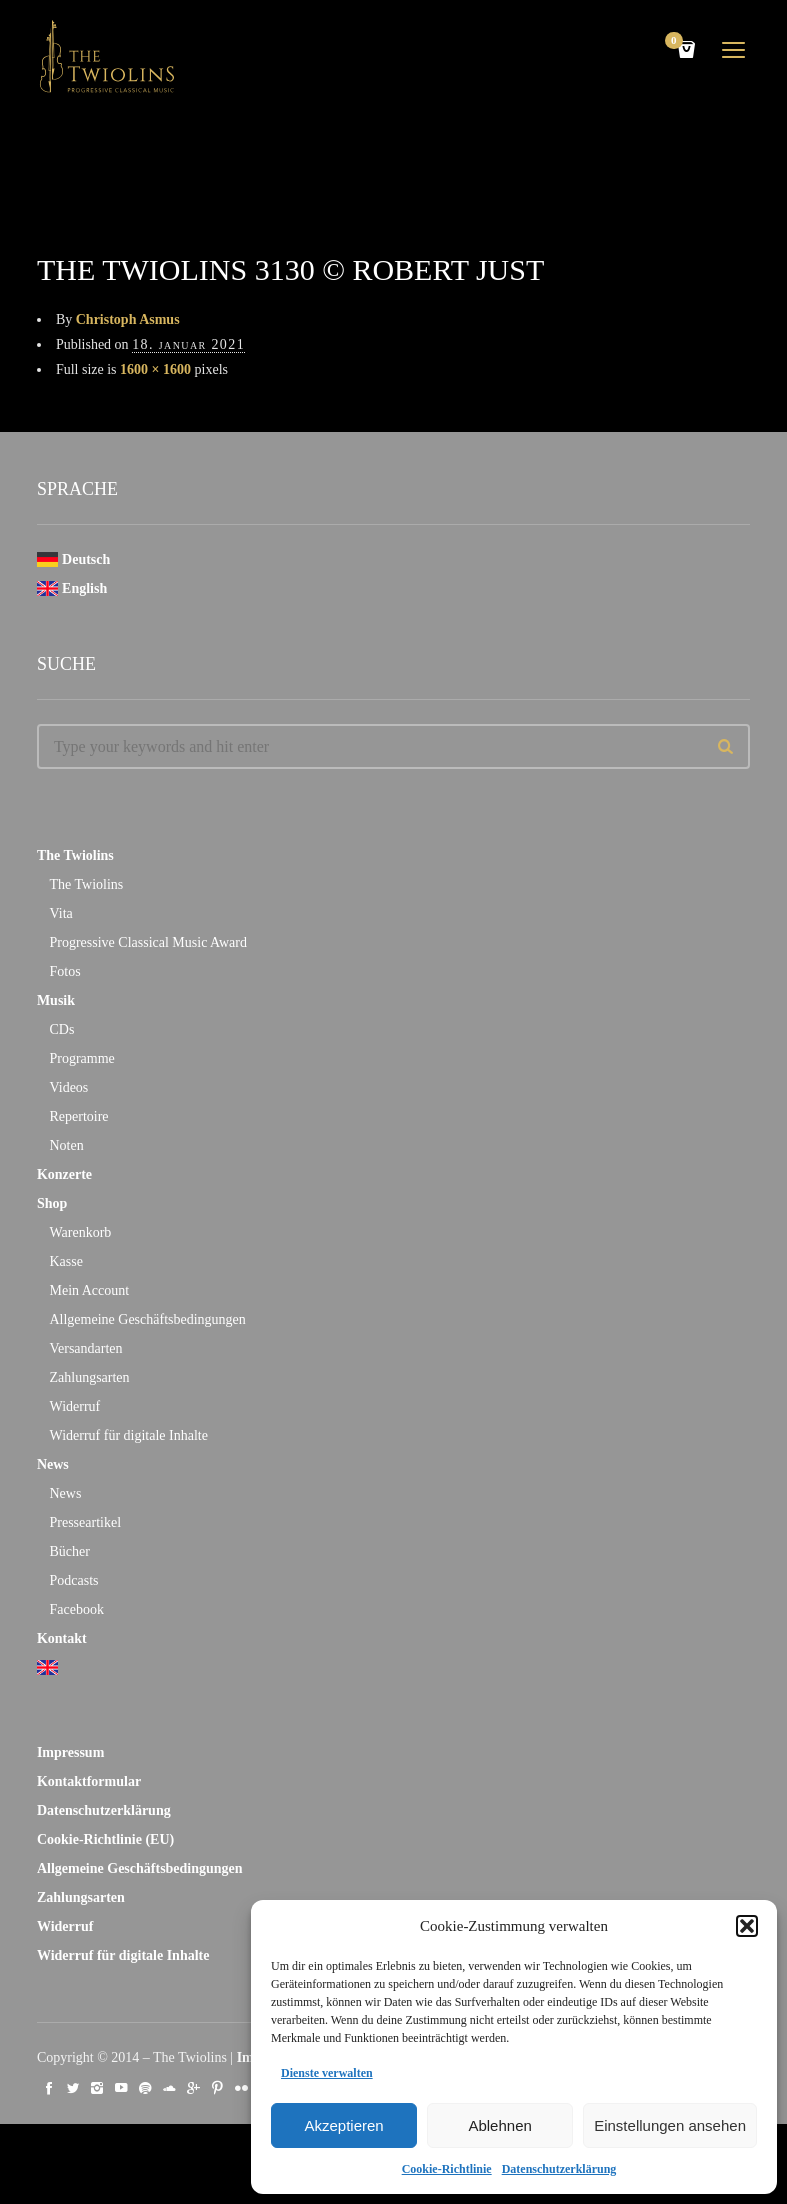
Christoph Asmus (128, 319)
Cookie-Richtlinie (447, 2169)
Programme (81, 1058)
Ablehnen (499, 2125)
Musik (56, 1000)
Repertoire (78, 1116)
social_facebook (49, 2088)
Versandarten (85, 1348)
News (53, 1464)
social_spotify (145, 2088)
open (734, 50)
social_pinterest (217, 2088)
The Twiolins (75, 855)
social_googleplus (193, 2088)
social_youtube (121, 2088)
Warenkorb (80, 1232)
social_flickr (241, 2088)
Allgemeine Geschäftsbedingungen (147, 1319)
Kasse (65, 1261)
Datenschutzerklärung (559, 2169)
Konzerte (64, 1174)
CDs (61, 1029)
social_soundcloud (169, 2088)
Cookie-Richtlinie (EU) (105, 1839)
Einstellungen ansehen (670, 2125)
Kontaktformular (89, 1781)
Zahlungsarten (89, 1377)
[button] (747, 1926)
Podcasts (73, 1580)
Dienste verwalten (327, 2073)
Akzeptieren (343, 2125)
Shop (52, 1203)
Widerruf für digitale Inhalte (128, 1435)
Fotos (64, 971)
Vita (60, 913)
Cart (677, 42)
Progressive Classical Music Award (147, 942)
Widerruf (74, 1406)
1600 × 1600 (155, 369)
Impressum (70, 1752)
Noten (66, 1145)
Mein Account (89, 1290)
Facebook (76, 1609)
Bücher (69, 1551)
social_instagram (97, 2088)
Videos (68, 1087)
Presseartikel (85, 1522)
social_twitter (73, 2088)
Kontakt (62, 1638)
